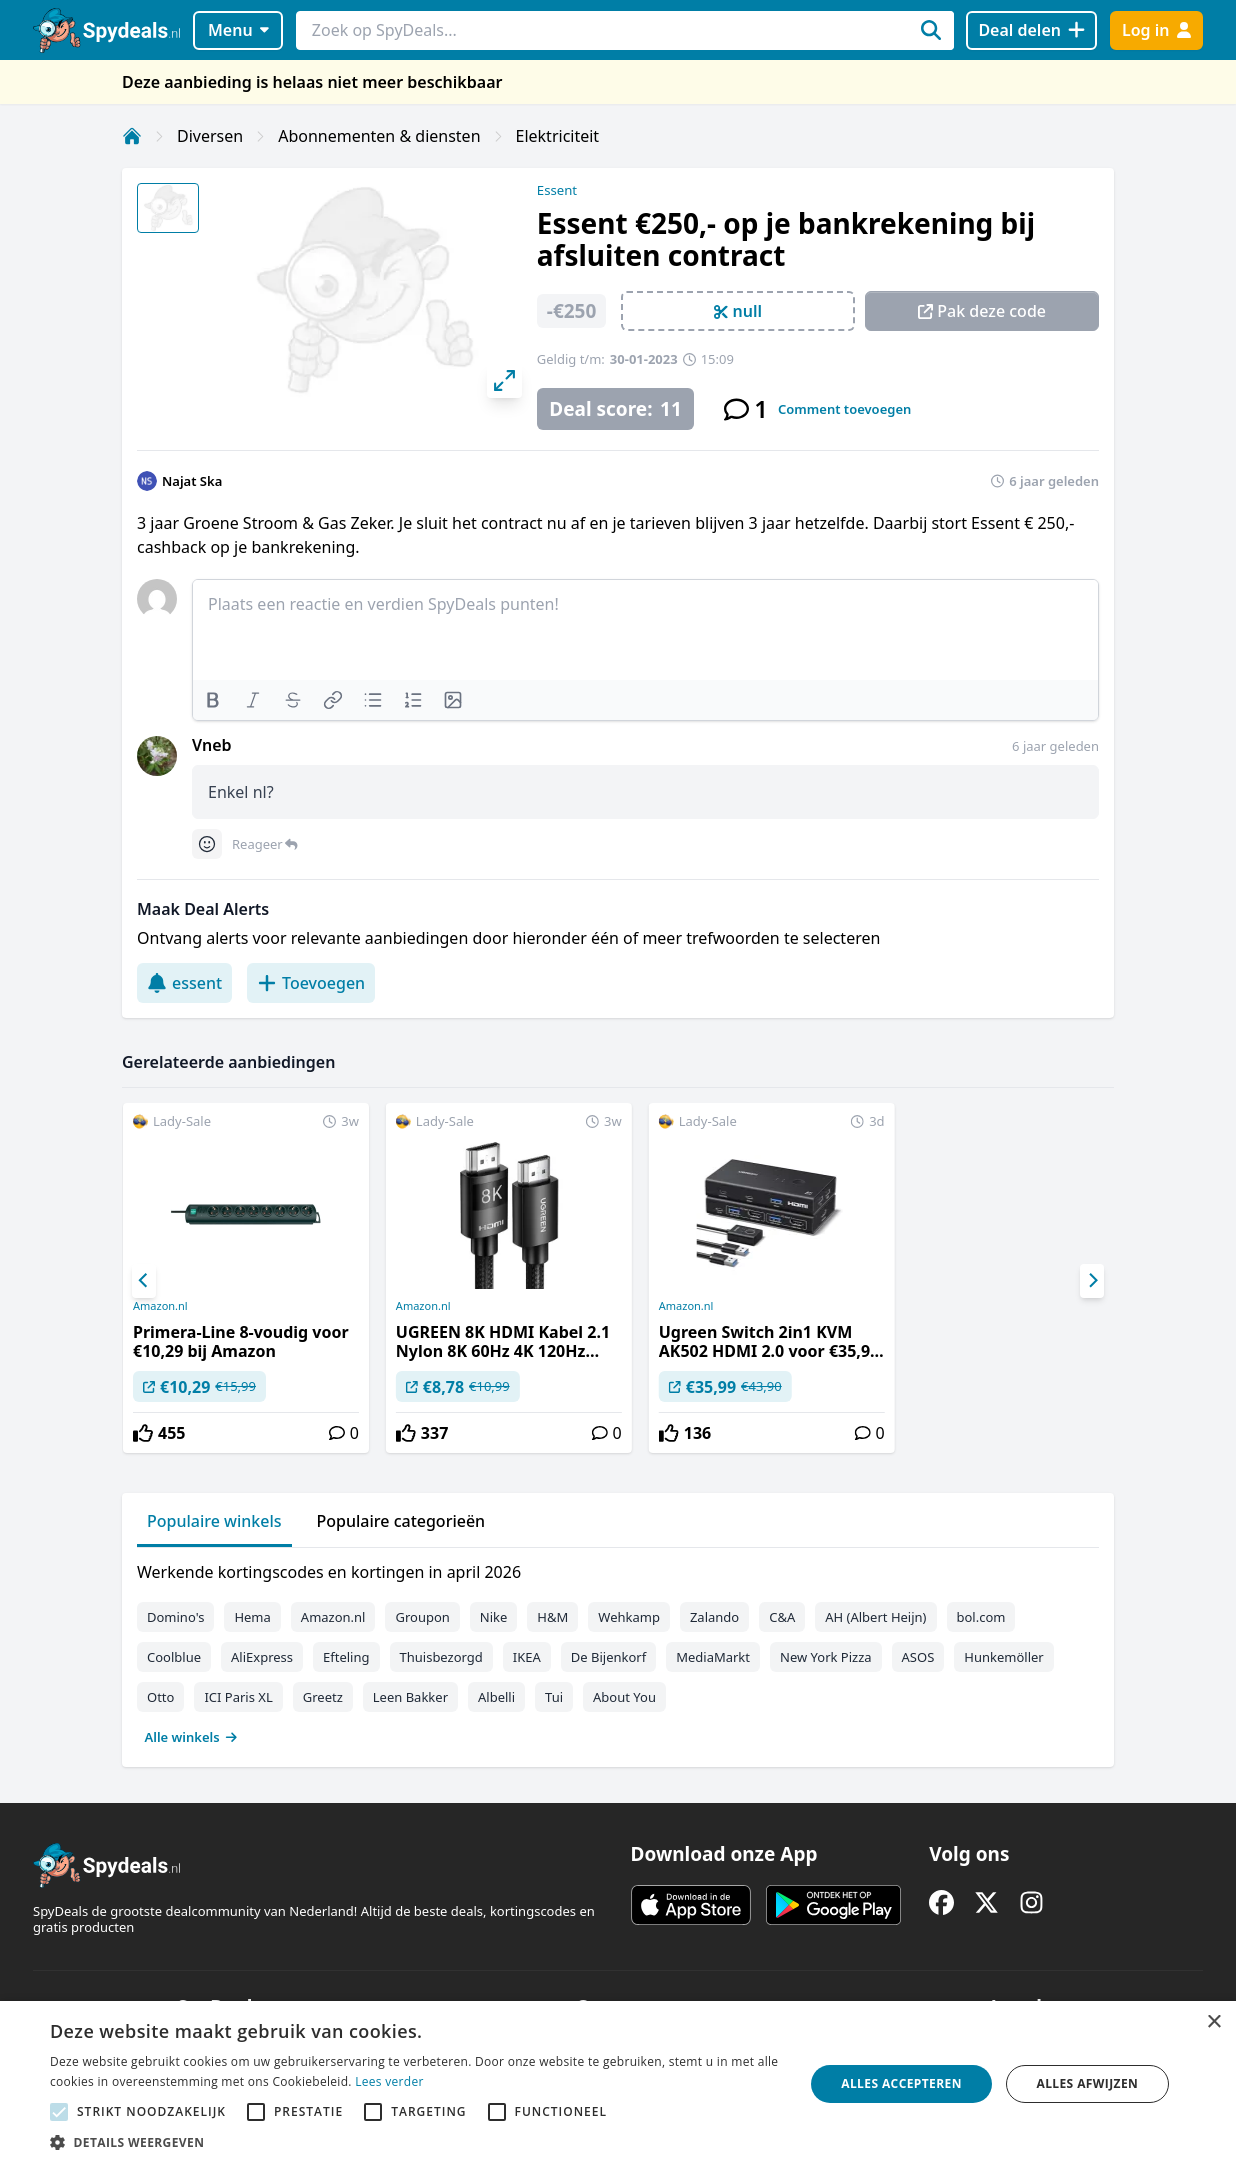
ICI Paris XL (238, 1697)
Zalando (714, 1617)
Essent (557, 190)
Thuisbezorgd (441, 1657)
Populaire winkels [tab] (214, 1521)
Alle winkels (191, 1737)
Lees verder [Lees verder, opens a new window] (389, 2081)
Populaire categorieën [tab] (401, 1521)
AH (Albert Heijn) (875, 1617)
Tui (554, 1697)
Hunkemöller (1003, 1657)
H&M (552, 1617)
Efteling (346, 1657)
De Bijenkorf (608, 1657)
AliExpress (262, 1657)
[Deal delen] (1031, 30)
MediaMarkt (713, 1657)
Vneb (212, 745)
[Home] (132, 136)
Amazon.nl (160, 1306)
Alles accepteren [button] (901, 2083)
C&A (782, 1617)
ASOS (918, 1657)
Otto (160, 1697)
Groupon (422, 1617)
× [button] (1213, 2022)
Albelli (496, 1697)
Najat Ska (192, 481)
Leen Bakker (410, 1697)
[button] (416, 2142)
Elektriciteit (558, 136)
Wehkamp (629, 1617)
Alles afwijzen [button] (1087, 2083)
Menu (238, 30)
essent (184, 983)
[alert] (618, 2084)
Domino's (175, 1617)
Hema (252, 1617)
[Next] (1092, 1281)
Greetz (323, 1697)
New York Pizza (826, 1657)
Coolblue (174, 1657)
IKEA (527, 1657)
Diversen (210, 136)
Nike (494, 1617)
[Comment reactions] (207, 844)
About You (624, 1697)
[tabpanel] (618, 1650)
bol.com (981, 1617)
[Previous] (144, 1281)
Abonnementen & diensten (379, 136)
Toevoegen (311, 983)
